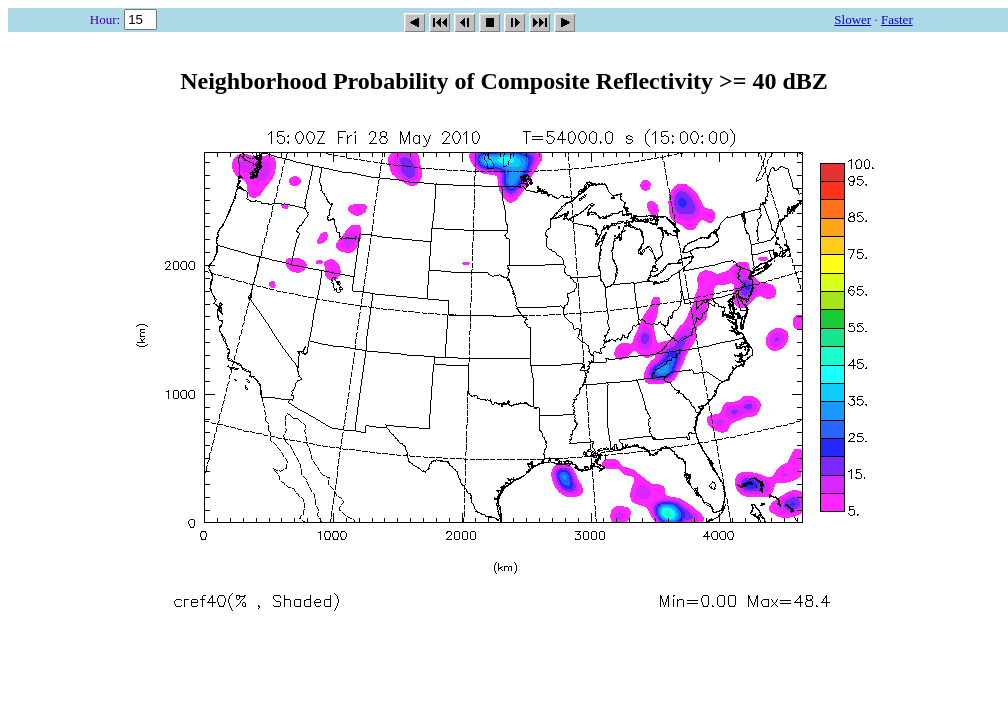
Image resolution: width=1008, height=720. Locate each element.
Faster (897, 19)
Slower (852, 19)
